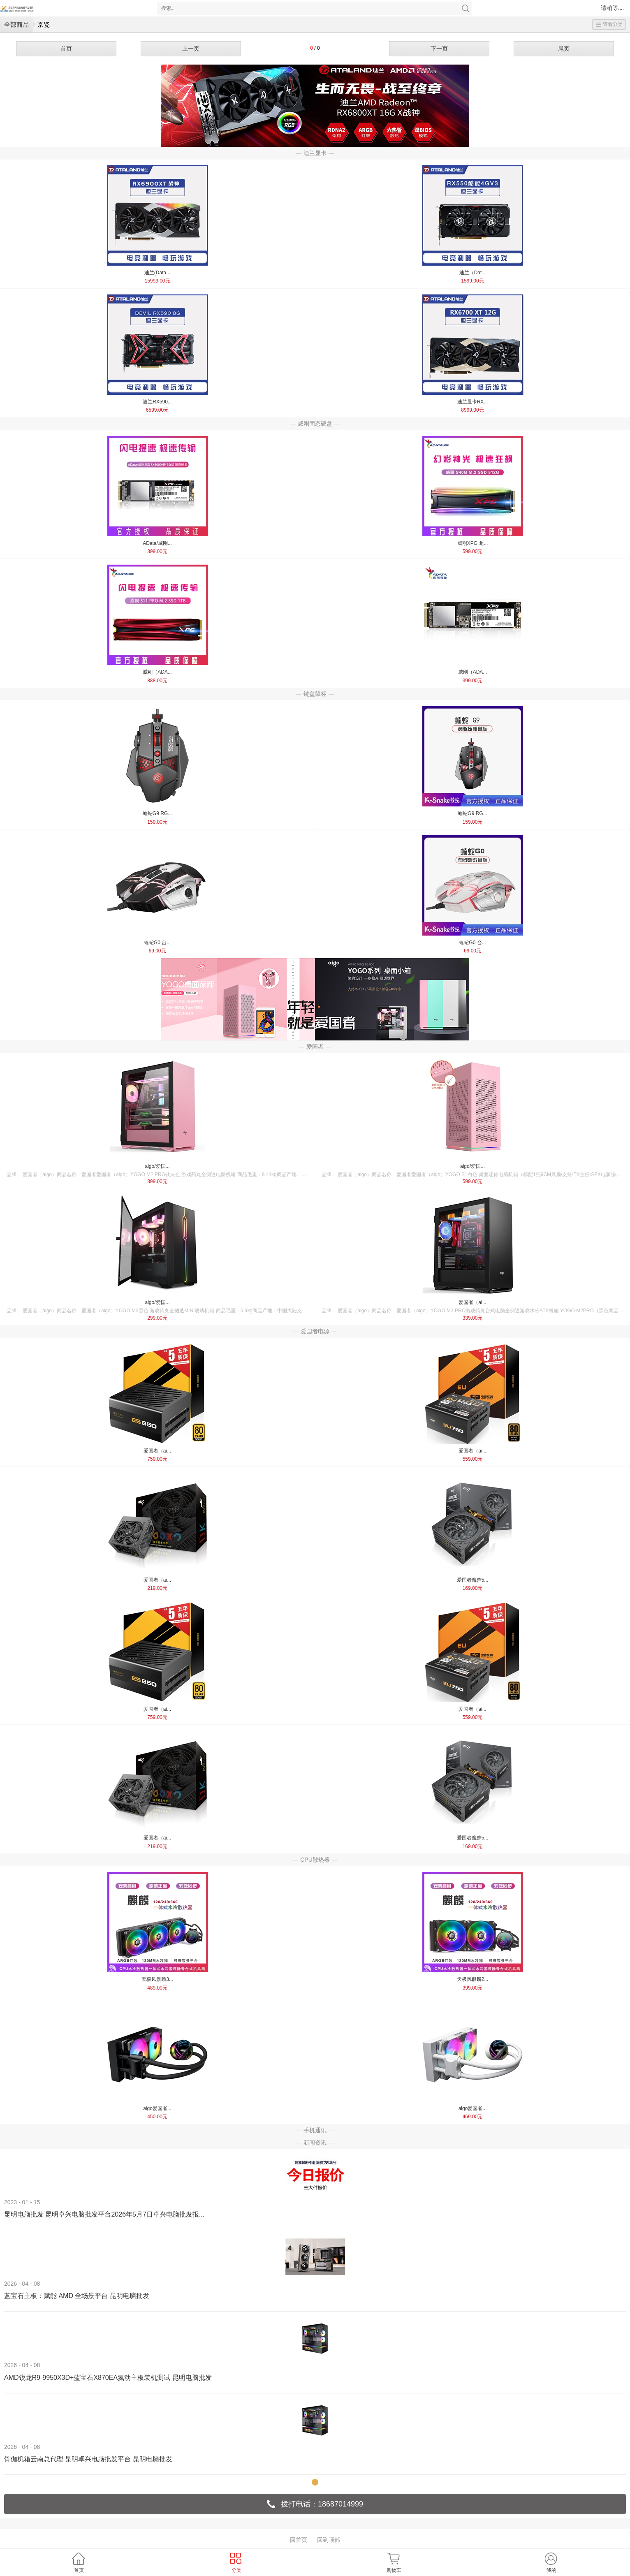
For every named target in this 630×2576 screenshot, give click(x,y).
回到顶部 (328, 2540)
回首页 (298, 2540)
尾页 (564, 48)
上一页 (190, 48)
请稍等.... (612, 8)
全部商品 (16, 24)
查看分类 (609, 24)
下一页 (439, 48)
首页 (66, 48)
